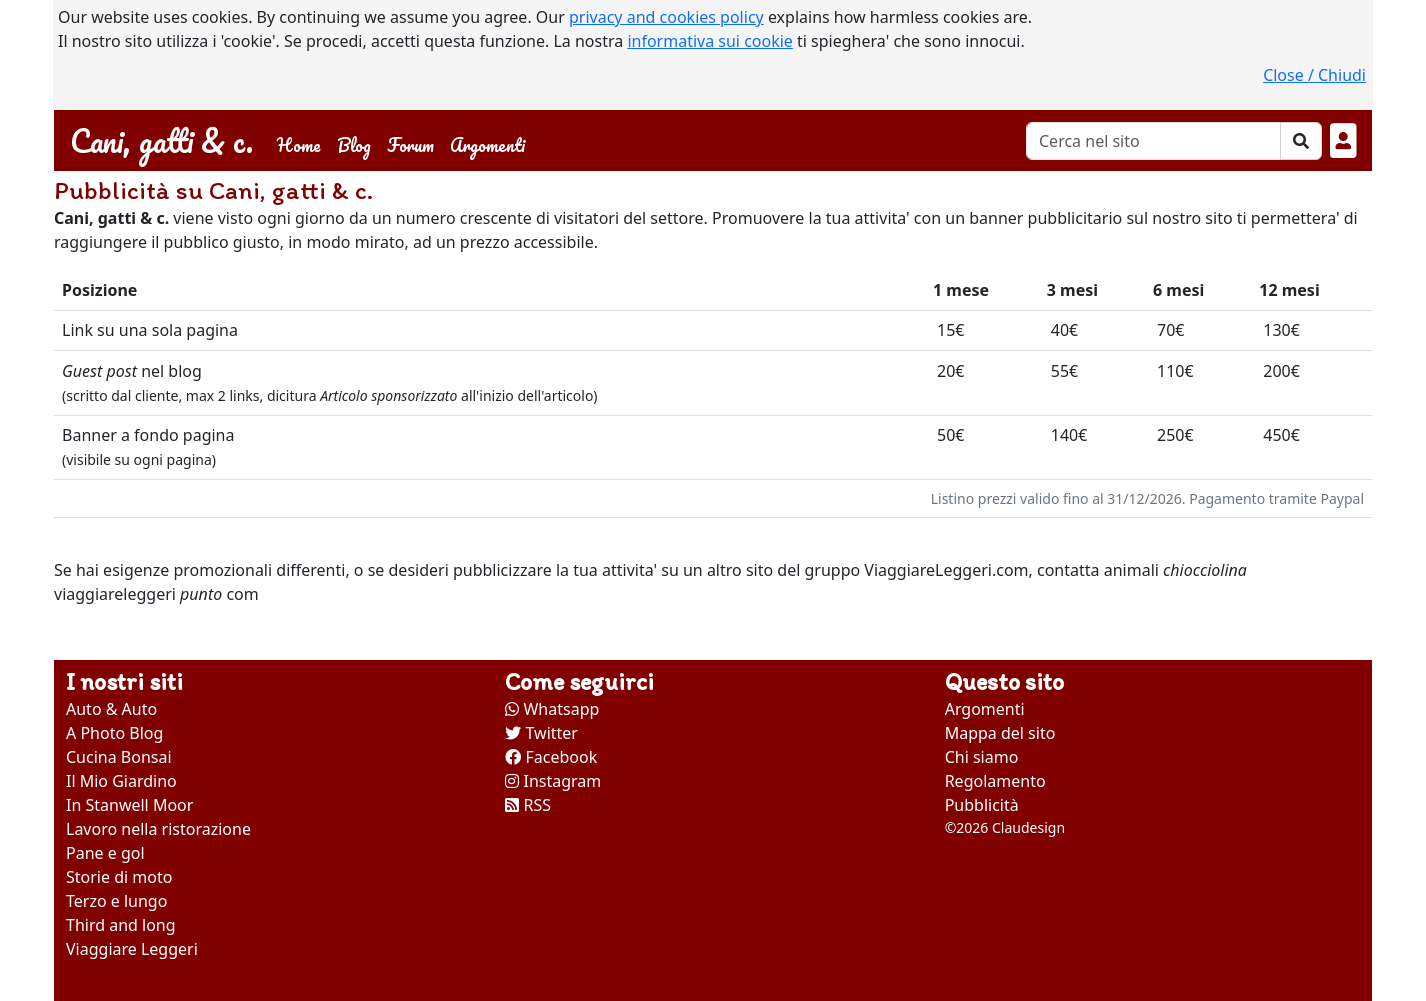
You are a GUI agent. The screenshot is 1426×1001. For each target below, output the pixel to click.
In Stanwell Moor (129, 805)
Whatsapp (552, 709)
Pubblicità (982, 805)
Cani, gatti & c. (161, 140)
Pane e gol (105, 853)
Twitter (541, 733)
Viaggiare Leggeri (132, 949)
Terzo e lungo (116, 901)
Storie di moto (119, 877)
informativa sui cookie (710, 41)
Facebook (551, 757)
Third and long (121, 925)
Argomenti (487, 144)
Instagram (553, 781)
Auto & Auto (111, 709)
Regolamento (995, 781)
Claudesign (1028, 827)
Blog (354, 144)
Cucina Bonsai (119, 757)
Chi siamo (982, 757)
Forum (410, 144)
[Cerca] (1153, 141)
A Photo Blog (114, 733)
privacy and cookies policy (666, 17)
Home (303, 143)
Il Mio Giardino (121, 781)
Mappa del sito (1000, 733)
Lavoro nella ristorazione (158, 829)
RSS (528, 805)
